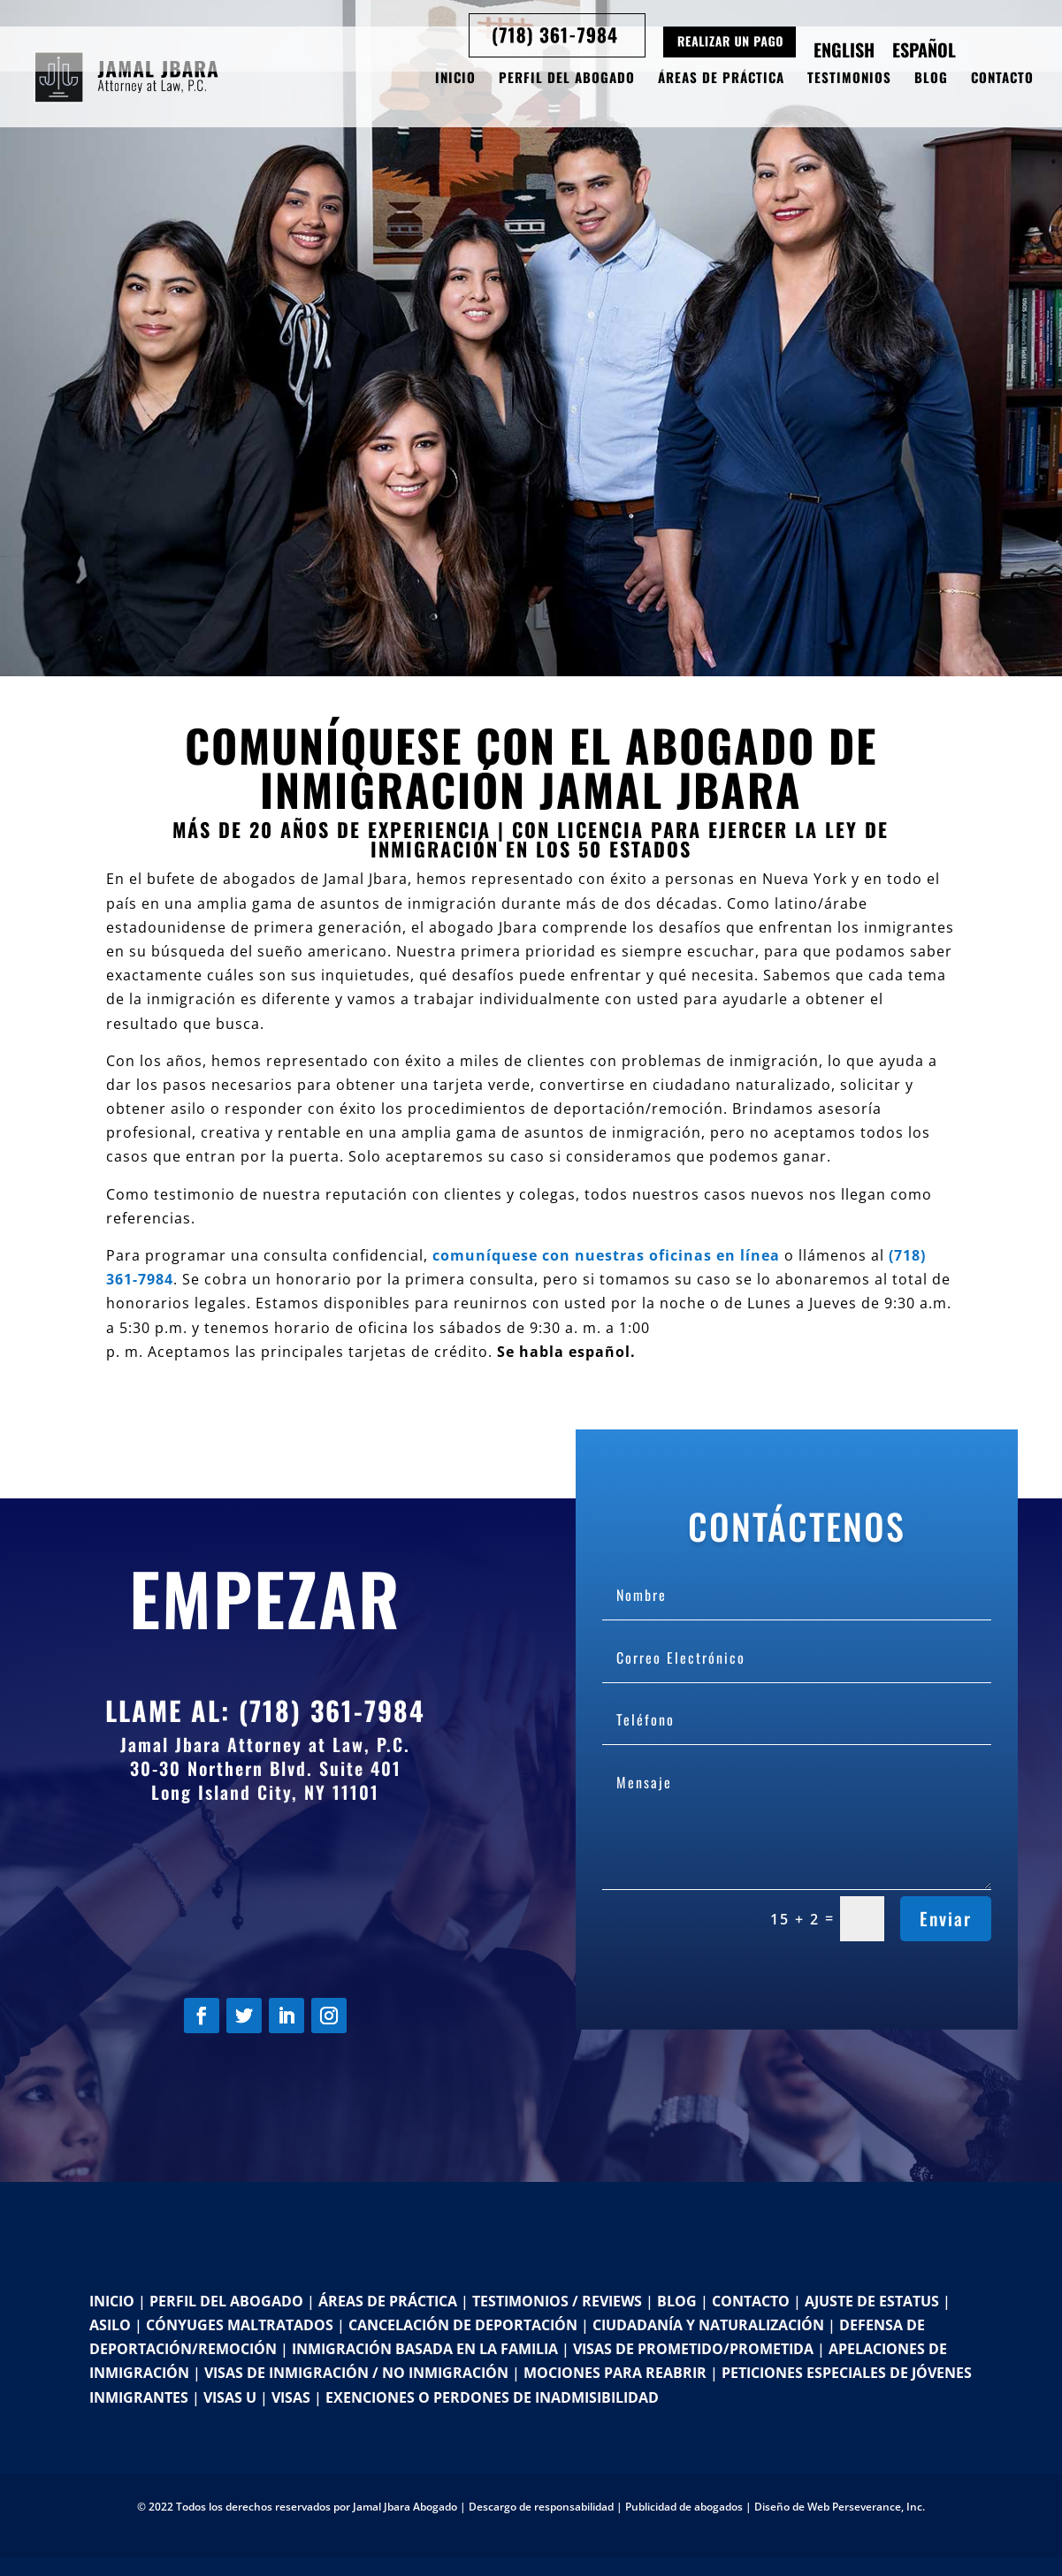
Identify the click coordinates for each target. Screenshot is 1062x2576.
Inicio (455, 79)
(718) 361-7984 (332, 1710)
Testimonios (849, 79)
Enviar (946, 1918)
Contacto (1002, 79)
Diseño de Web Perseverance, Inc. (839, 2506)
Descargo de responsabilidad (541, 2506)
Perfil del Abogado (567, 79)
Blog (931, 79)
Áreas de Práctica (721, 79)
